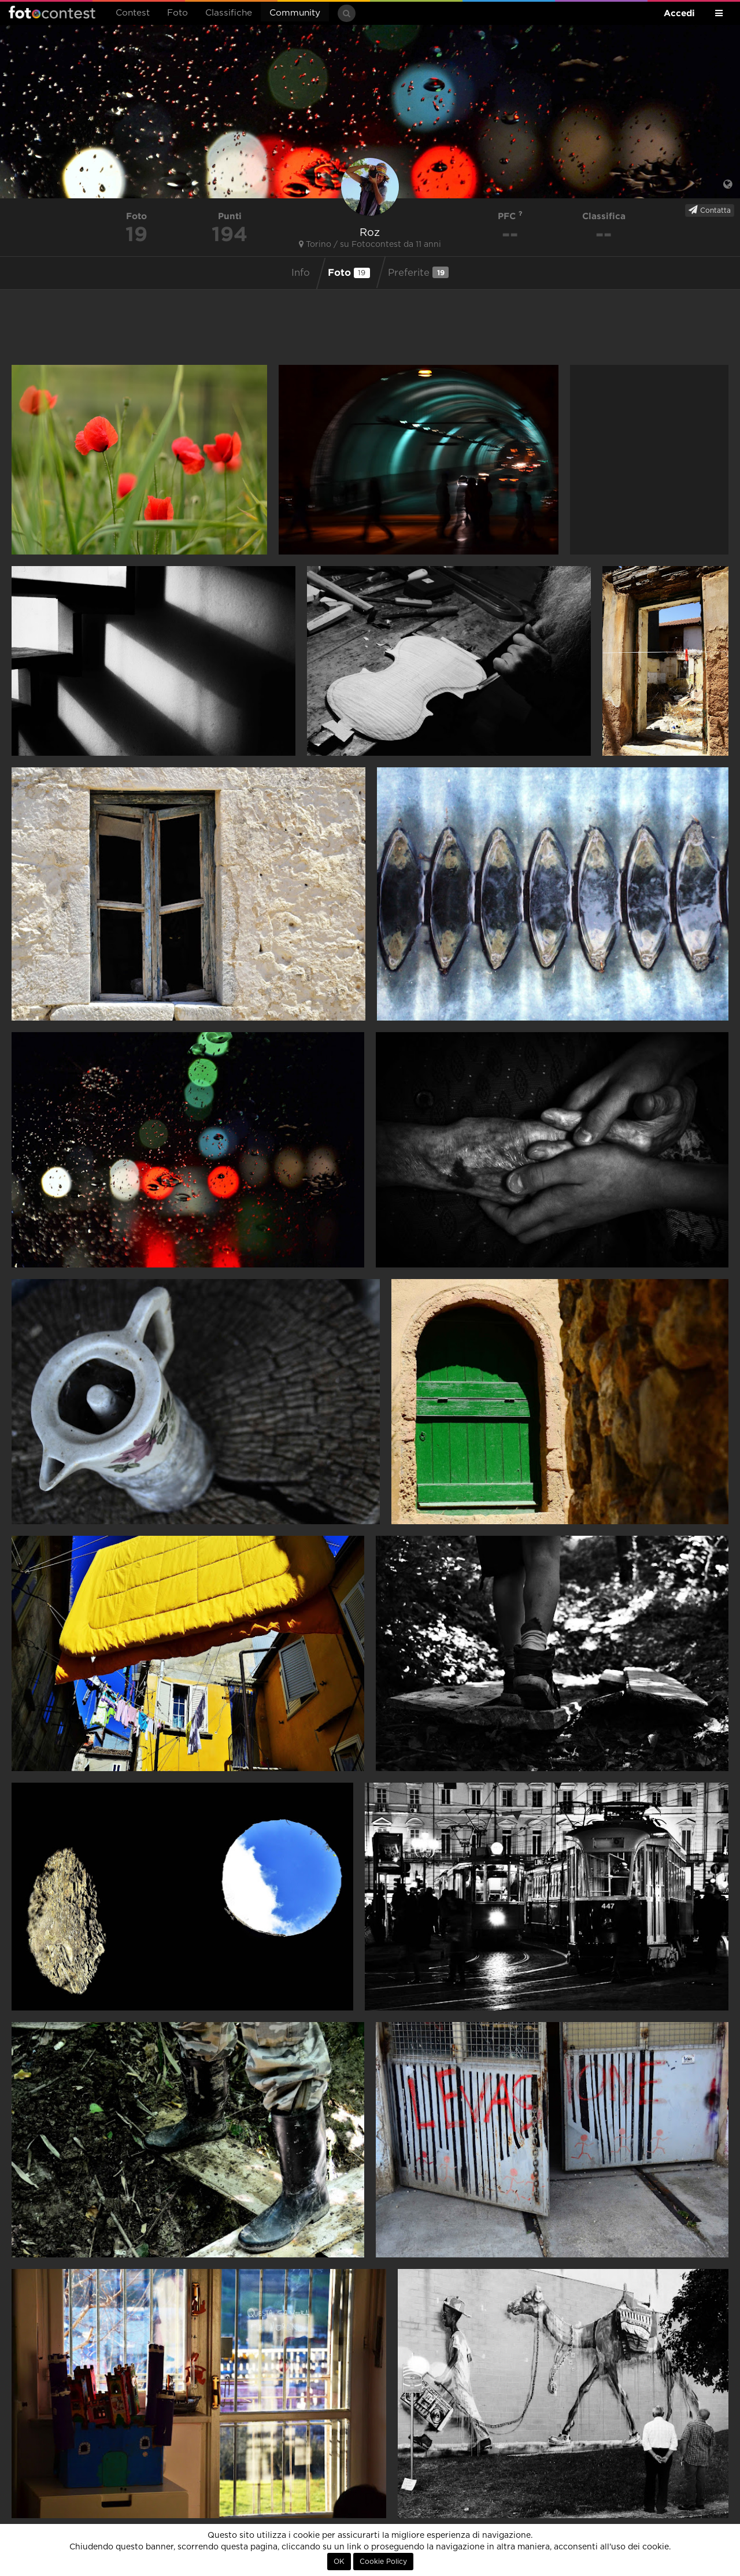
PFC (510, 216)
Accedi (679, 13)
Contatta (710, 210)
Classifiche (228, 13)
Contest (133, 13)
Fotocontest (52, 12)
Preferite (418, 272)
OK (339, 2561)
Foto (177, 13)
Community (294, 13)
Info (300, 273)
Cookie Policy (383, 2561)
